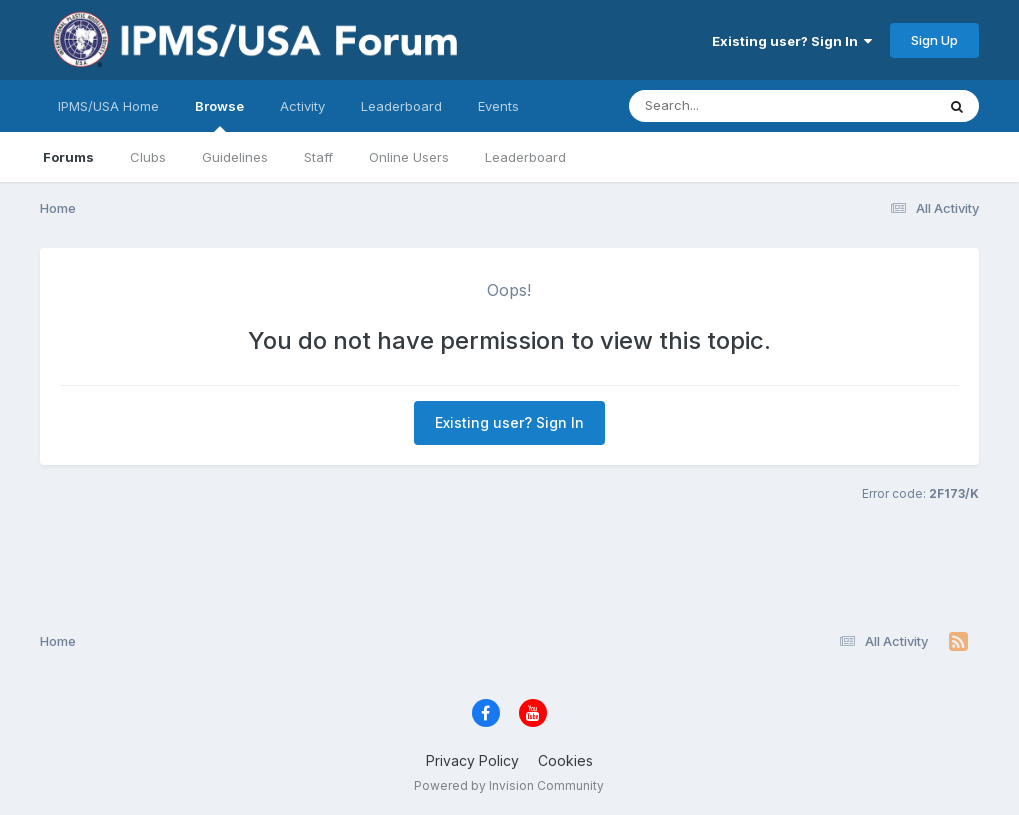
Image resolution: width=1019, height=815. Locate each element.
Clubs (148, 157)
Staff (318, 157)
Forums (68, 157)
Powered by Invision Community (509, 785)
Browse (219, 115)
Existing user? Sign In (792, 41)
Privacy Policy (472, 760)
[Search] (727, 106)
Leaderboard (525, 157)
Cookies (565, 760)
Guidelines (235, 157)
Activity (302, 106)
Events (498, 106)
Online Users (409, 157)
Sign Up (934, 40)
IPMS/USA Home (108, 106)
